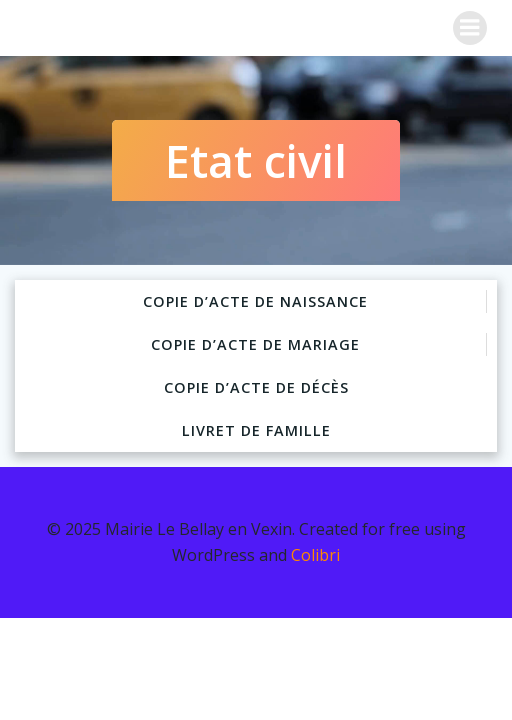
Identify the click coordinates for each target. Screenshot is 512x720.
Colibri (315, 555)
